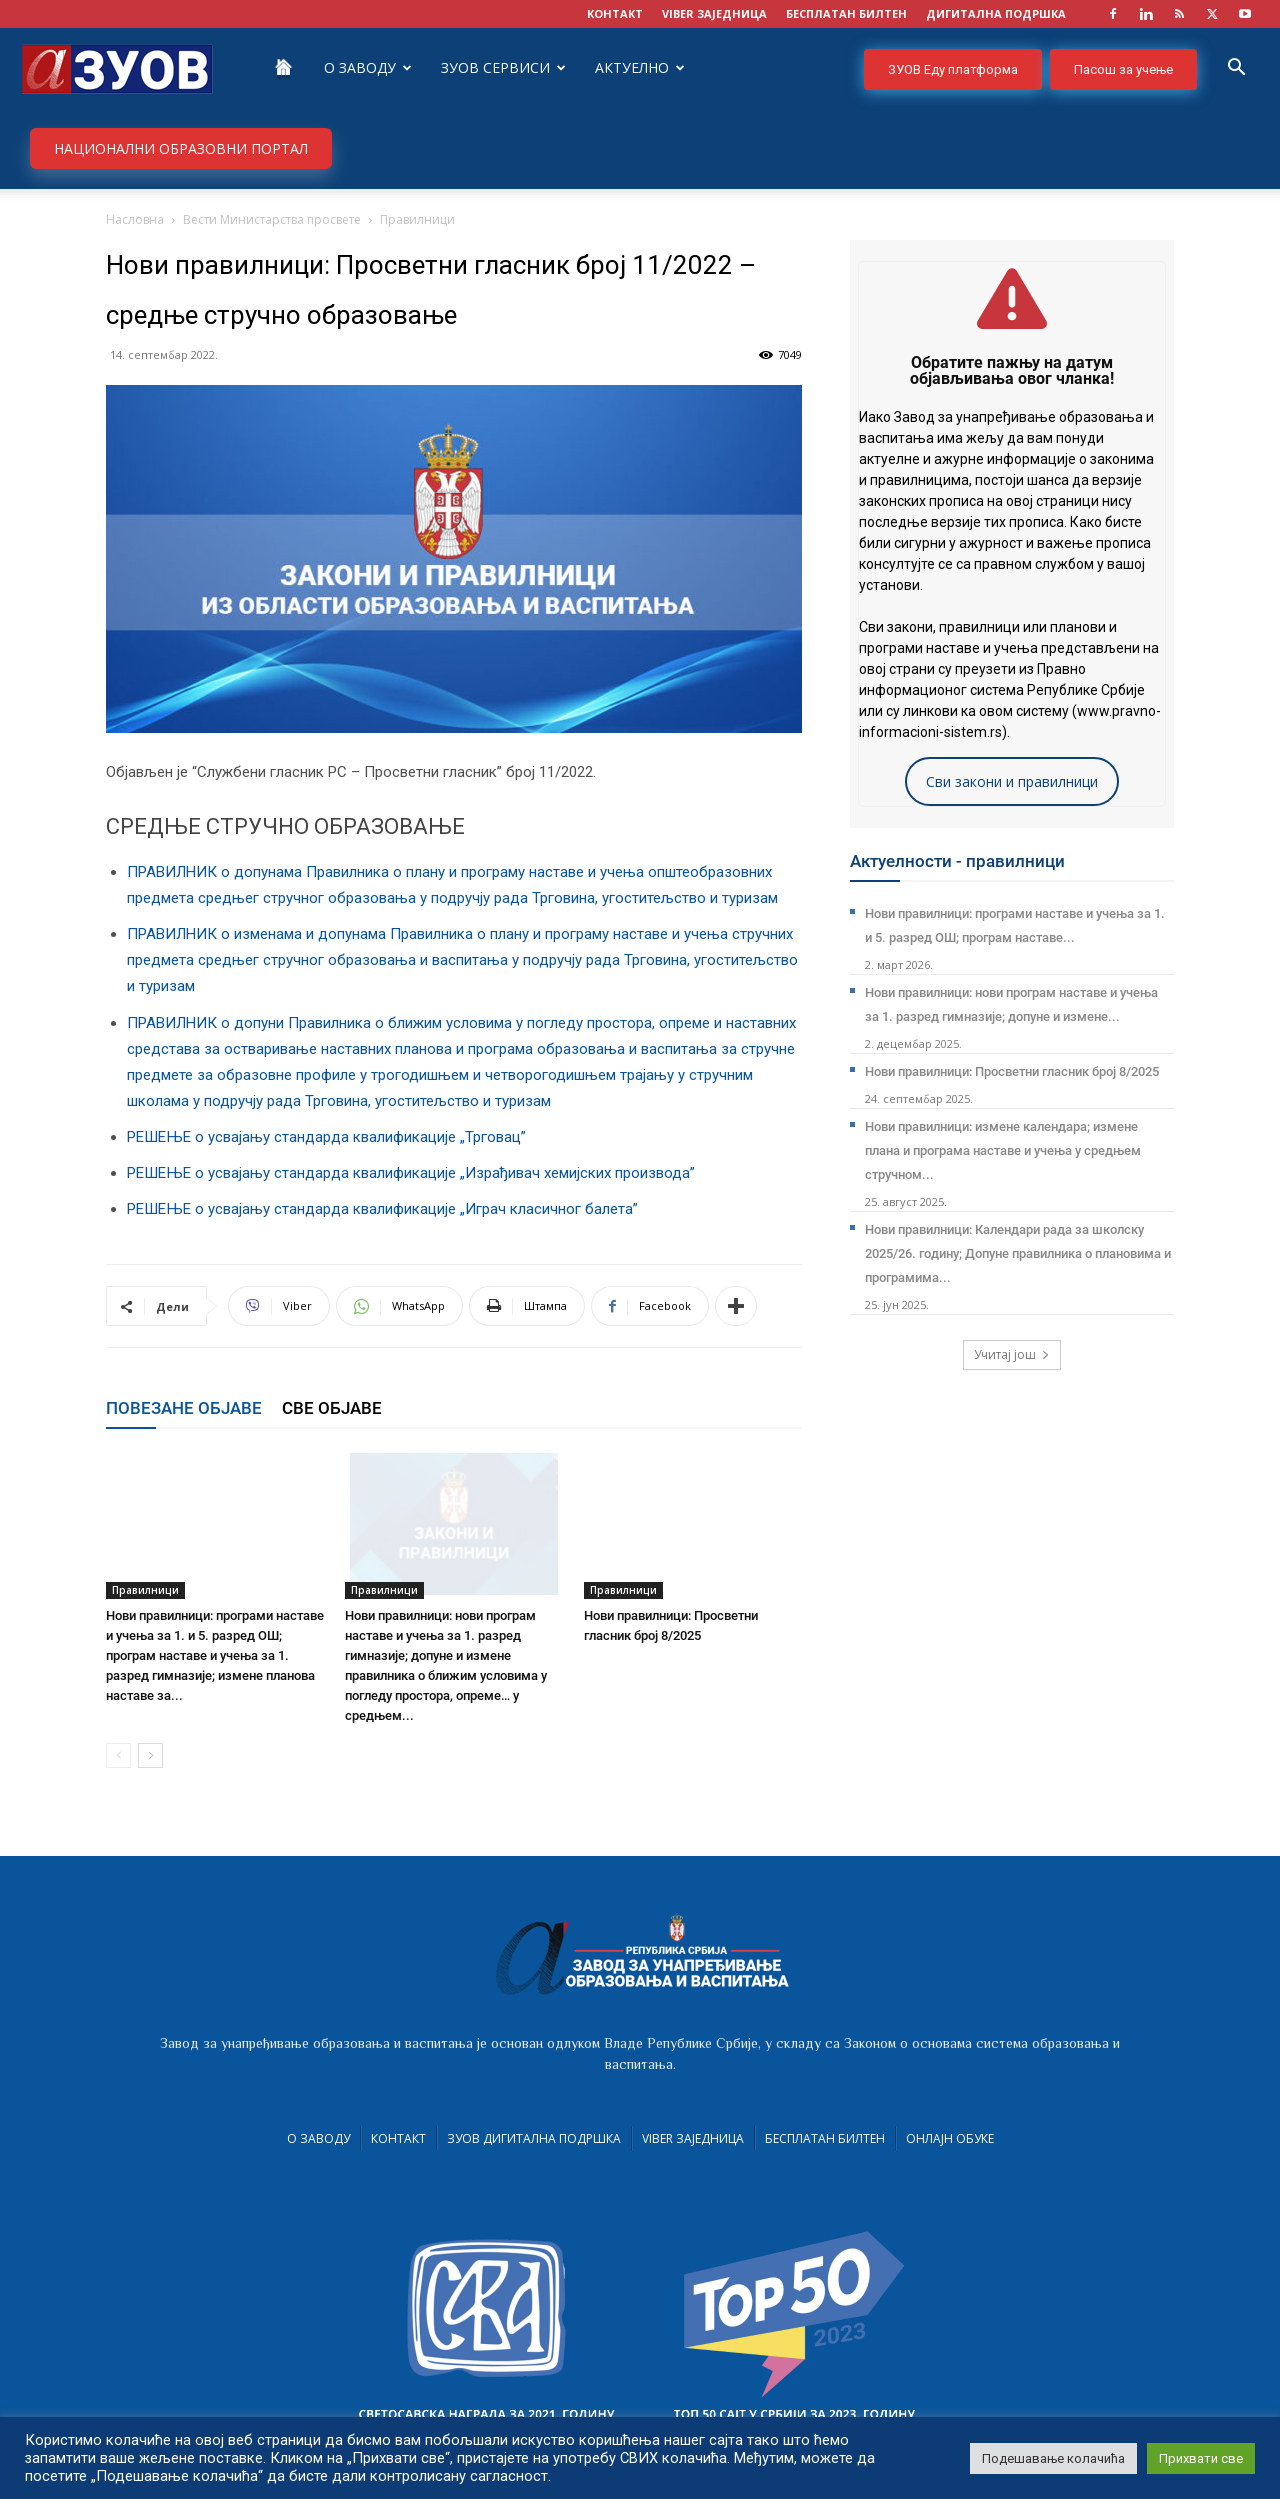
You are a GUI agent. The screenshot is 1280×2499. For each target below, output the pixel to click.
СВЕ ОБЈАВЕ (332, 1408)
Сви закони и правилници (1012, 781)
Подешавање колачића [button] (1053, 2458)
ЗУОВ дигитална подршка (534, 2138)
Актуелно (640, 67)
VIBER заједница (714, 13)
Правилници (145, 1590)
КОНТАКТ (615, 13)
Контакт (398, 2138)
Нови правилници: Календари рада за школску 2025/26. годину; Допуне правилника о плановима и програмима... (1018, 1253)
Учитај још (1012, 1354)
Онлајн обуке (950, 2138)
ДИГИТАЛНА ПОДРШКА (996, 13)
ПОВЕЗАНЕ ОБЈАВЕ (184, 1408)
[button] (1236, 69)
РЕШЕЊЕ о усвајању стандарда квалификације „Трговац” (326, 1137)
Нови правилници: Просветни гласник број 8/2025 (1012, 1071)
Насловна (135, 219)
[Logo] (117, 67)
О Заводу (368, 67)
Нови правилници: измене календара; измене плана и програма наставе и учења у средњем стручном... (1003, 1150)
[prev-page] (118, 1755)
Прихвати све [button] (1201, 2458)
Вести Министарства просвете (272, 219)
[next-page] (150, 1755)
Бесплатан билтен (825, 2138)
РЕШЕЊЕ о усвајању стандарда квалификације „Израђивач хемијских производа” (411, 1173)
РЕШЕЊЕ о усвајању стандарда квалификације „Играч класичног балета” (382, 1209)
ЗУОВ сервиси (503, 67)
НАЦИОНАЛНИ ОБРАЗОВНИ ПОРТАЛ (181, 148)
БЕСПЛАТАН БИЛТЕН (846, 13)
